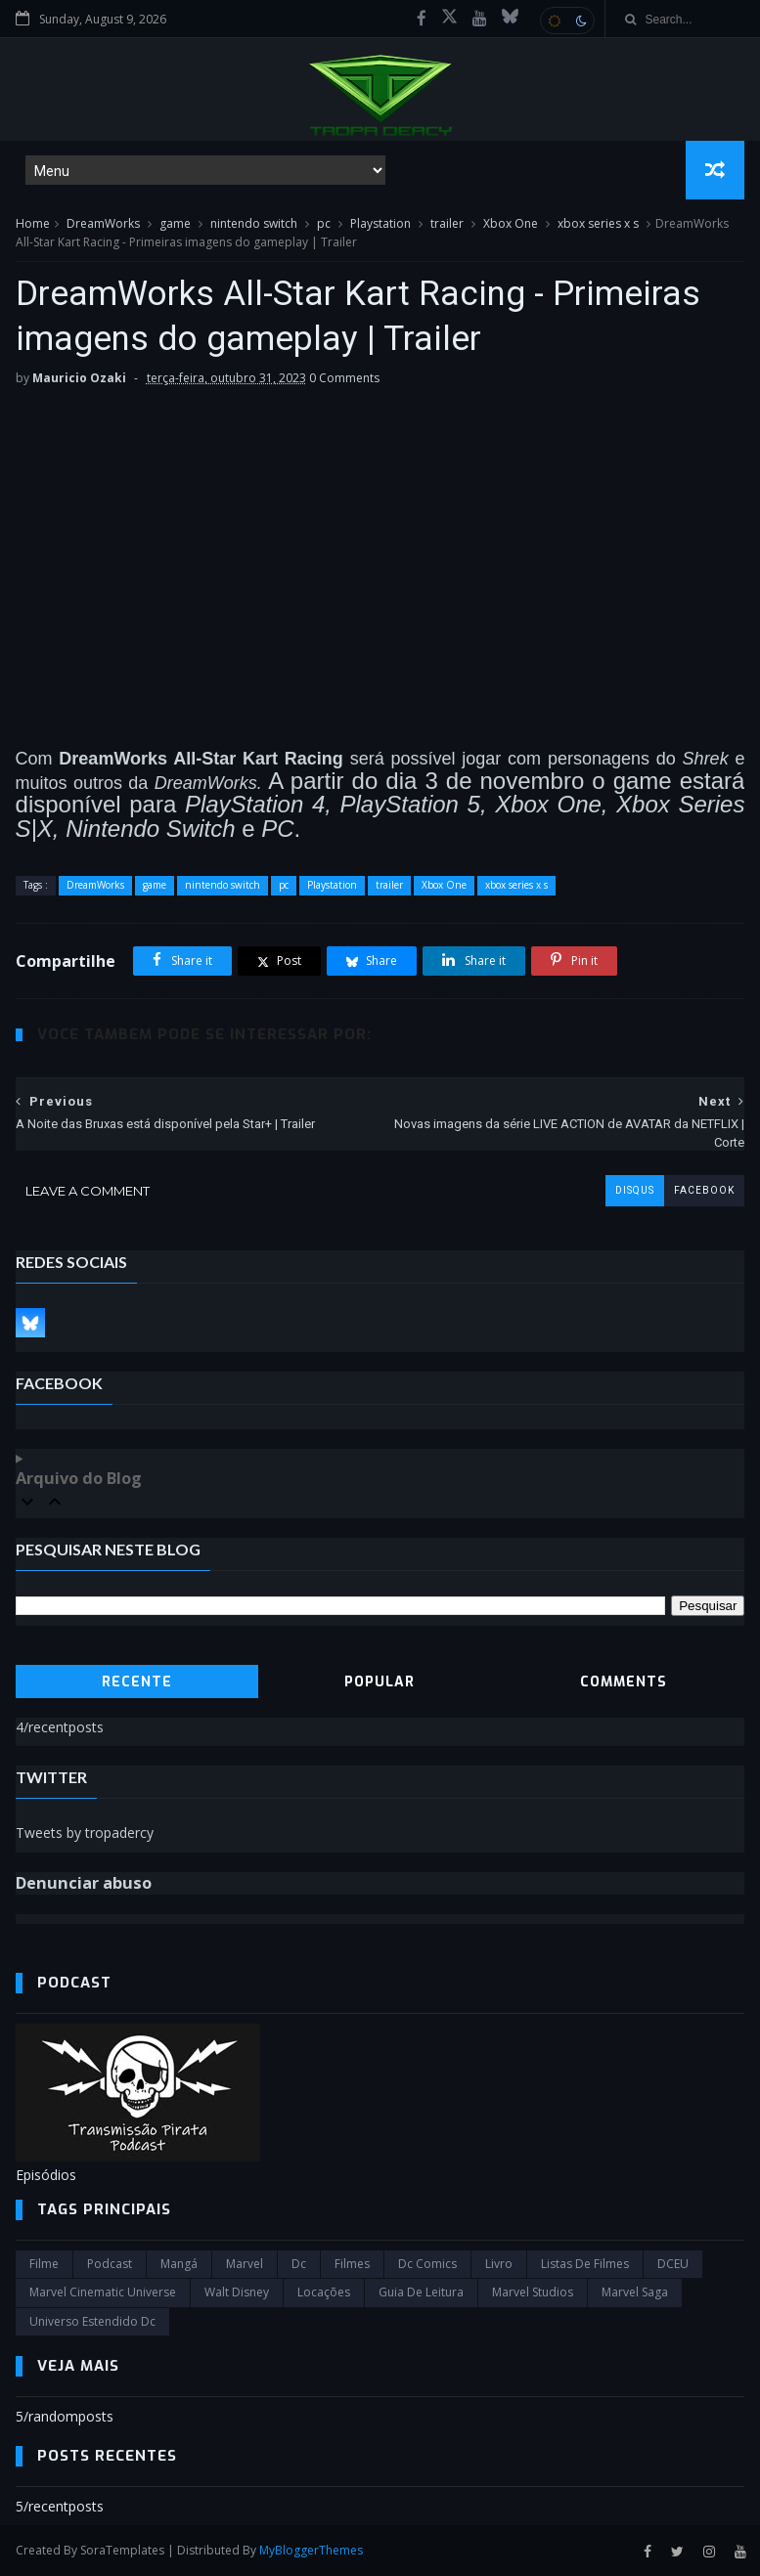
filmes (352, 2263)
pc (324, 223)
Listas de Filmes (585, 2263)
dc (298, 2263)
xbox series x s (598, 223)
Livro (499, 2263)
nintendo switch (253, 223)
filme (44, 2263)
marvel (244, 2263)
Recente (137, 1682)
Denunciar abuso (84, 1883)
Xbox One (510, 223)
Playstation (380, 223)
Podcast (109, 2263)
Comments (623, 1682)
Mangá (179, 2263)
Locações (323, 2292)
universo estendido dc (92, 2321)
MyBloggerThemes (311, 2550)
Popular (379, 1682)
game (175, 223)
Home (33, 223)
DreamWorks (103, 223)
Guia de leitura (421, 2292)
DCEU (673, 2263)
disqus (634, 1190)
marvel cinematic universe (102, 2292)
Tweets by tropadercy (85, 1832)
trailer (447, 223)
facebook (704, 1190)
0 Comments (344, 378)
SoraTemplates (122, 2550)
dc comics (427, 2263)
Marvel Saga (635, 2292)
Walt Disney (236, 2292)
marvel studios (532, 2292)
